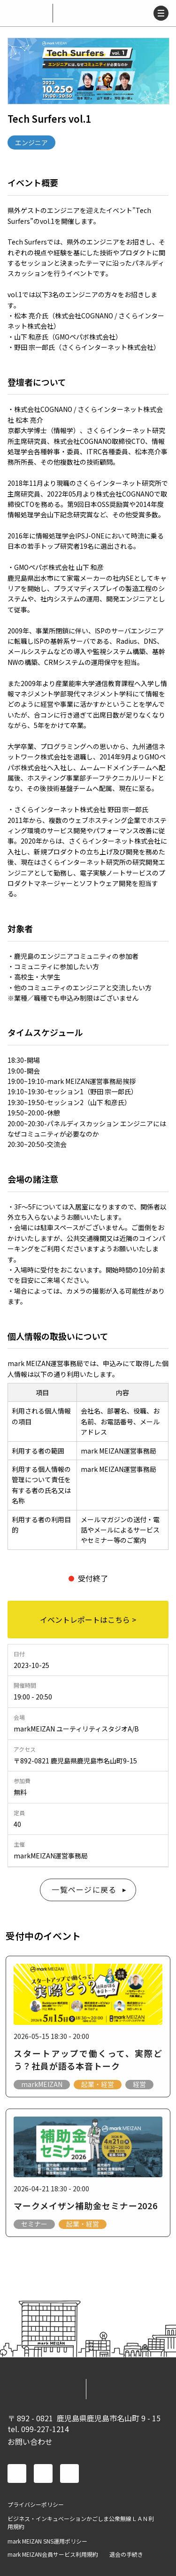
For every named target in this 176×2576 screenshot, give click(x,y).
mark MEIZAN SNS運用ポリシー (47, 2541)
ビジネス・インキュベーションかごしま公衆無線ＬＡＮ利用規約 (81, 2522)
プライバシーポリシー (36, 2504)
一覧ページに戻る (84, 1889)
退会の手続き (126, 2554)
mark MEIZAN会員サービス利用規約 (53, 2554)
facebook (17, 2473)
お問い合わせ (30, 2441)
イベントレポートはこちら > (88, 1619)
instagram (69, 2473)
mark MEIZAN (28, 13)
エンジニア (31, 142)
